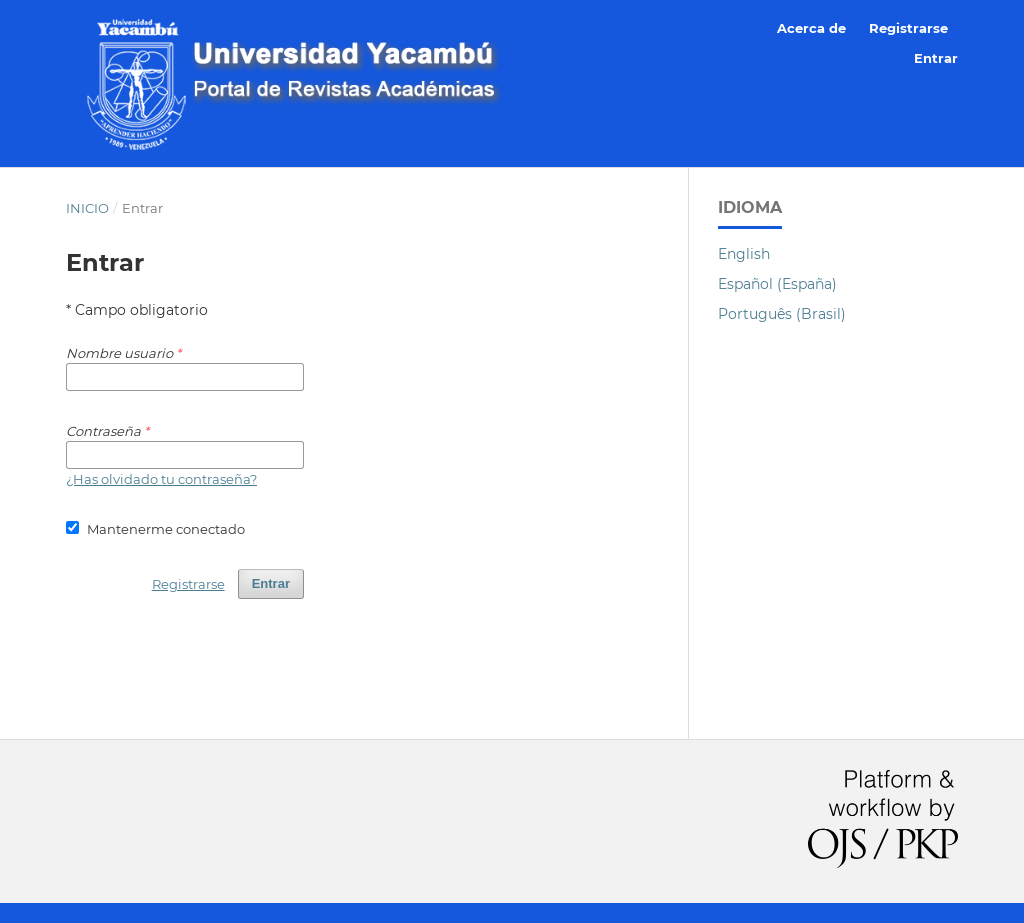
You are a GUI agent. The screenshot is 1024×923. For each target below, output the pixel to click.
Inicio (87, 208)
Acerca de (811, 28)
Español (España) (777, 284)
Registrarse (908, 28)
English (744, 254)
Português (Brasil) (782, 314)
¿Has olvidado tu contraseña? (161, 479)
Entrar (936, 58)
